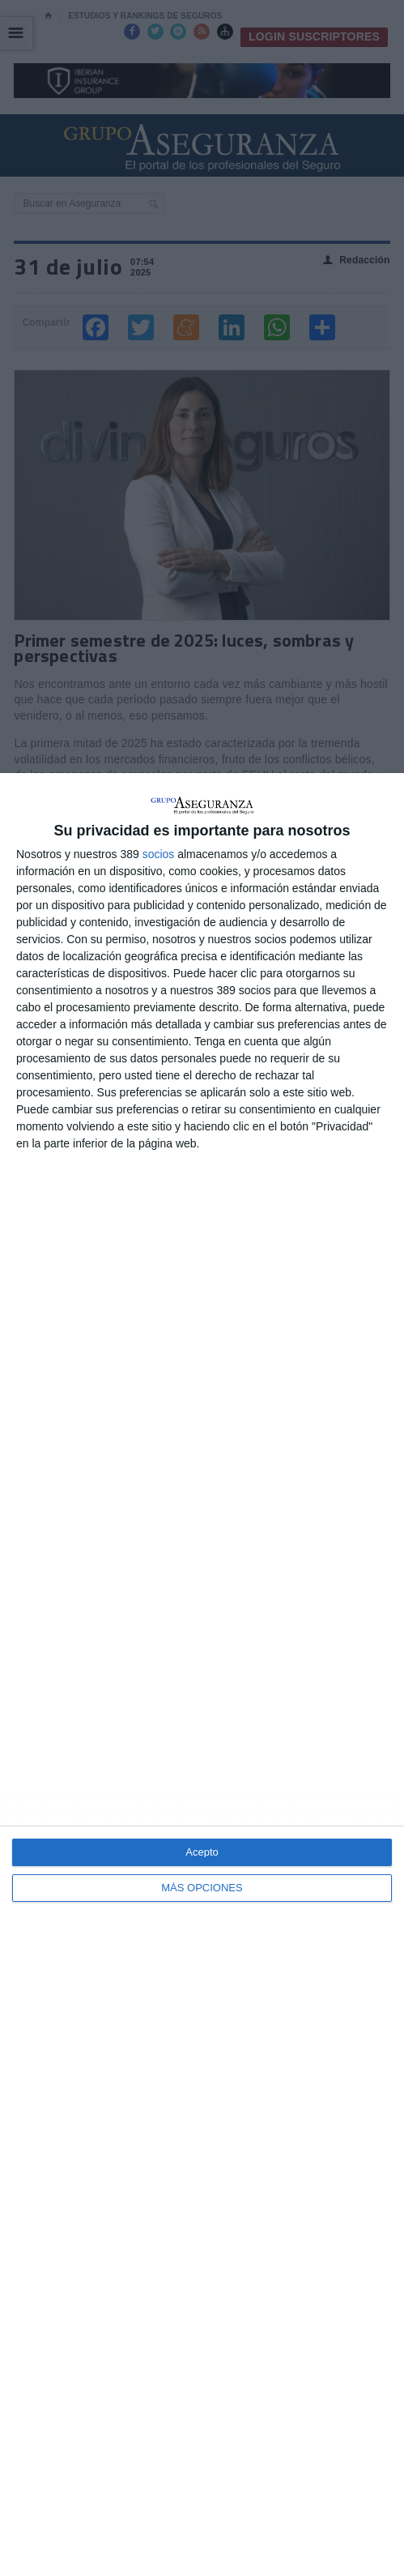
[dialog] (202, 1674)
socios (158, 854)
